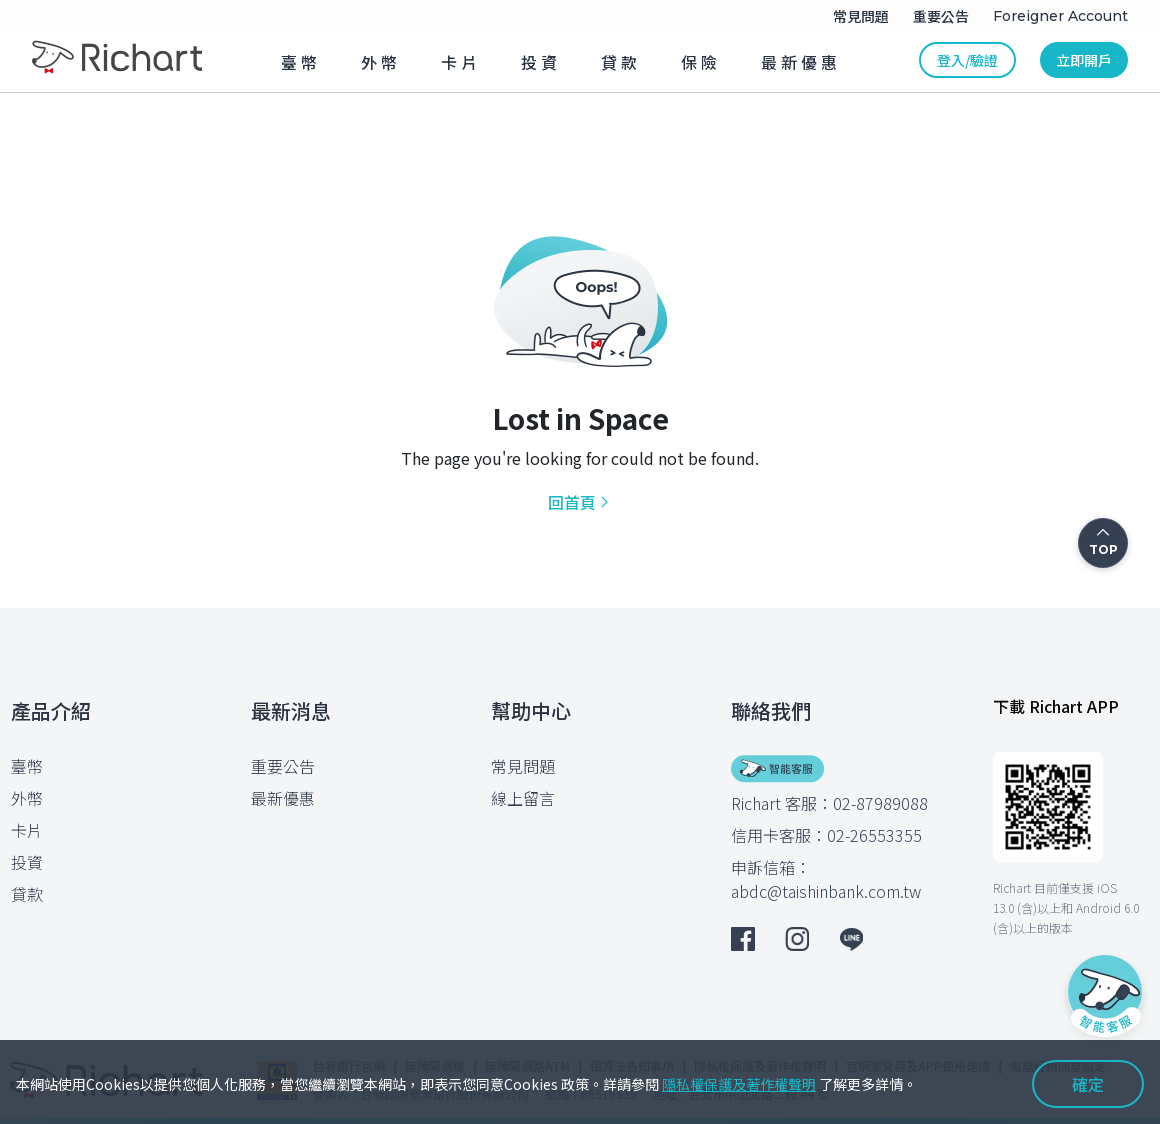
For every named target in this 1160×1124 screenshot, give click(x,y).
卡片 (27, 830)
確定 (1088, 1084)
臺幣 (27, 766)
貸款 (27, 894)
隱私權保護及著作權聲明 (739, 1084)
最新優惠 (283, 798)
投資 (27, 862)
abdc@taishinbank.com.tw (826, 891)
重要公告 (283, 766)
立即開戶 (1084, 60)
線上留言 (523, 798)
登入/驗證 (967, 60)
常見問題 (523, 766)
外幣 (27, 798)
